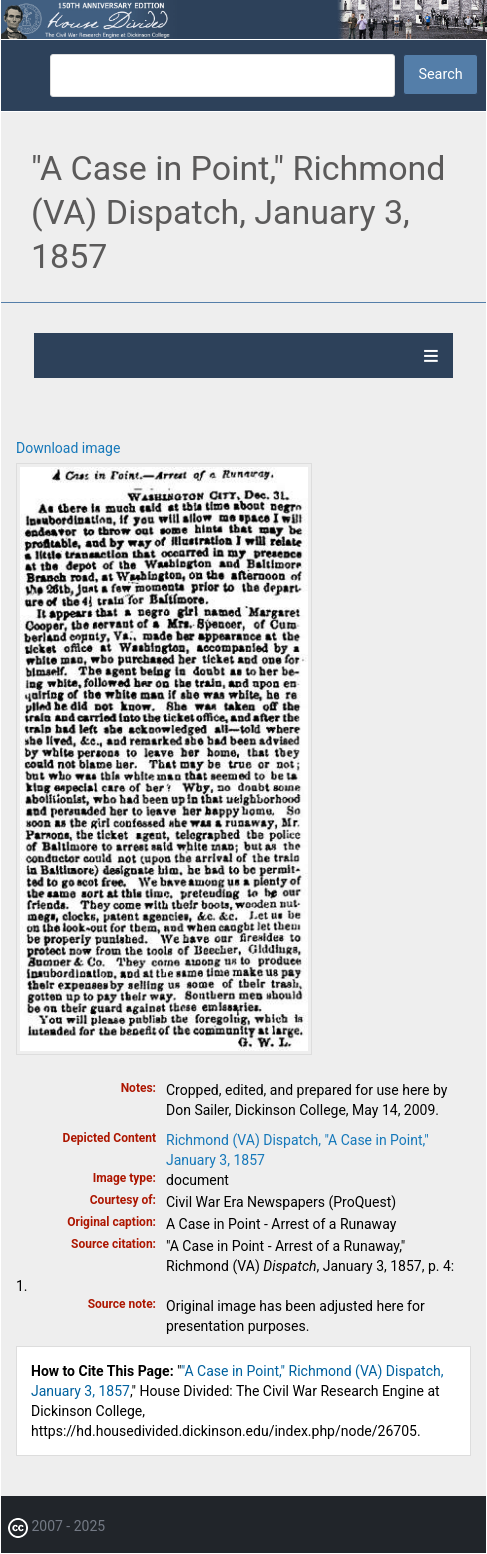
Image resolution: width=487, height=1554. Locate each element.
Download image (68, 448)
